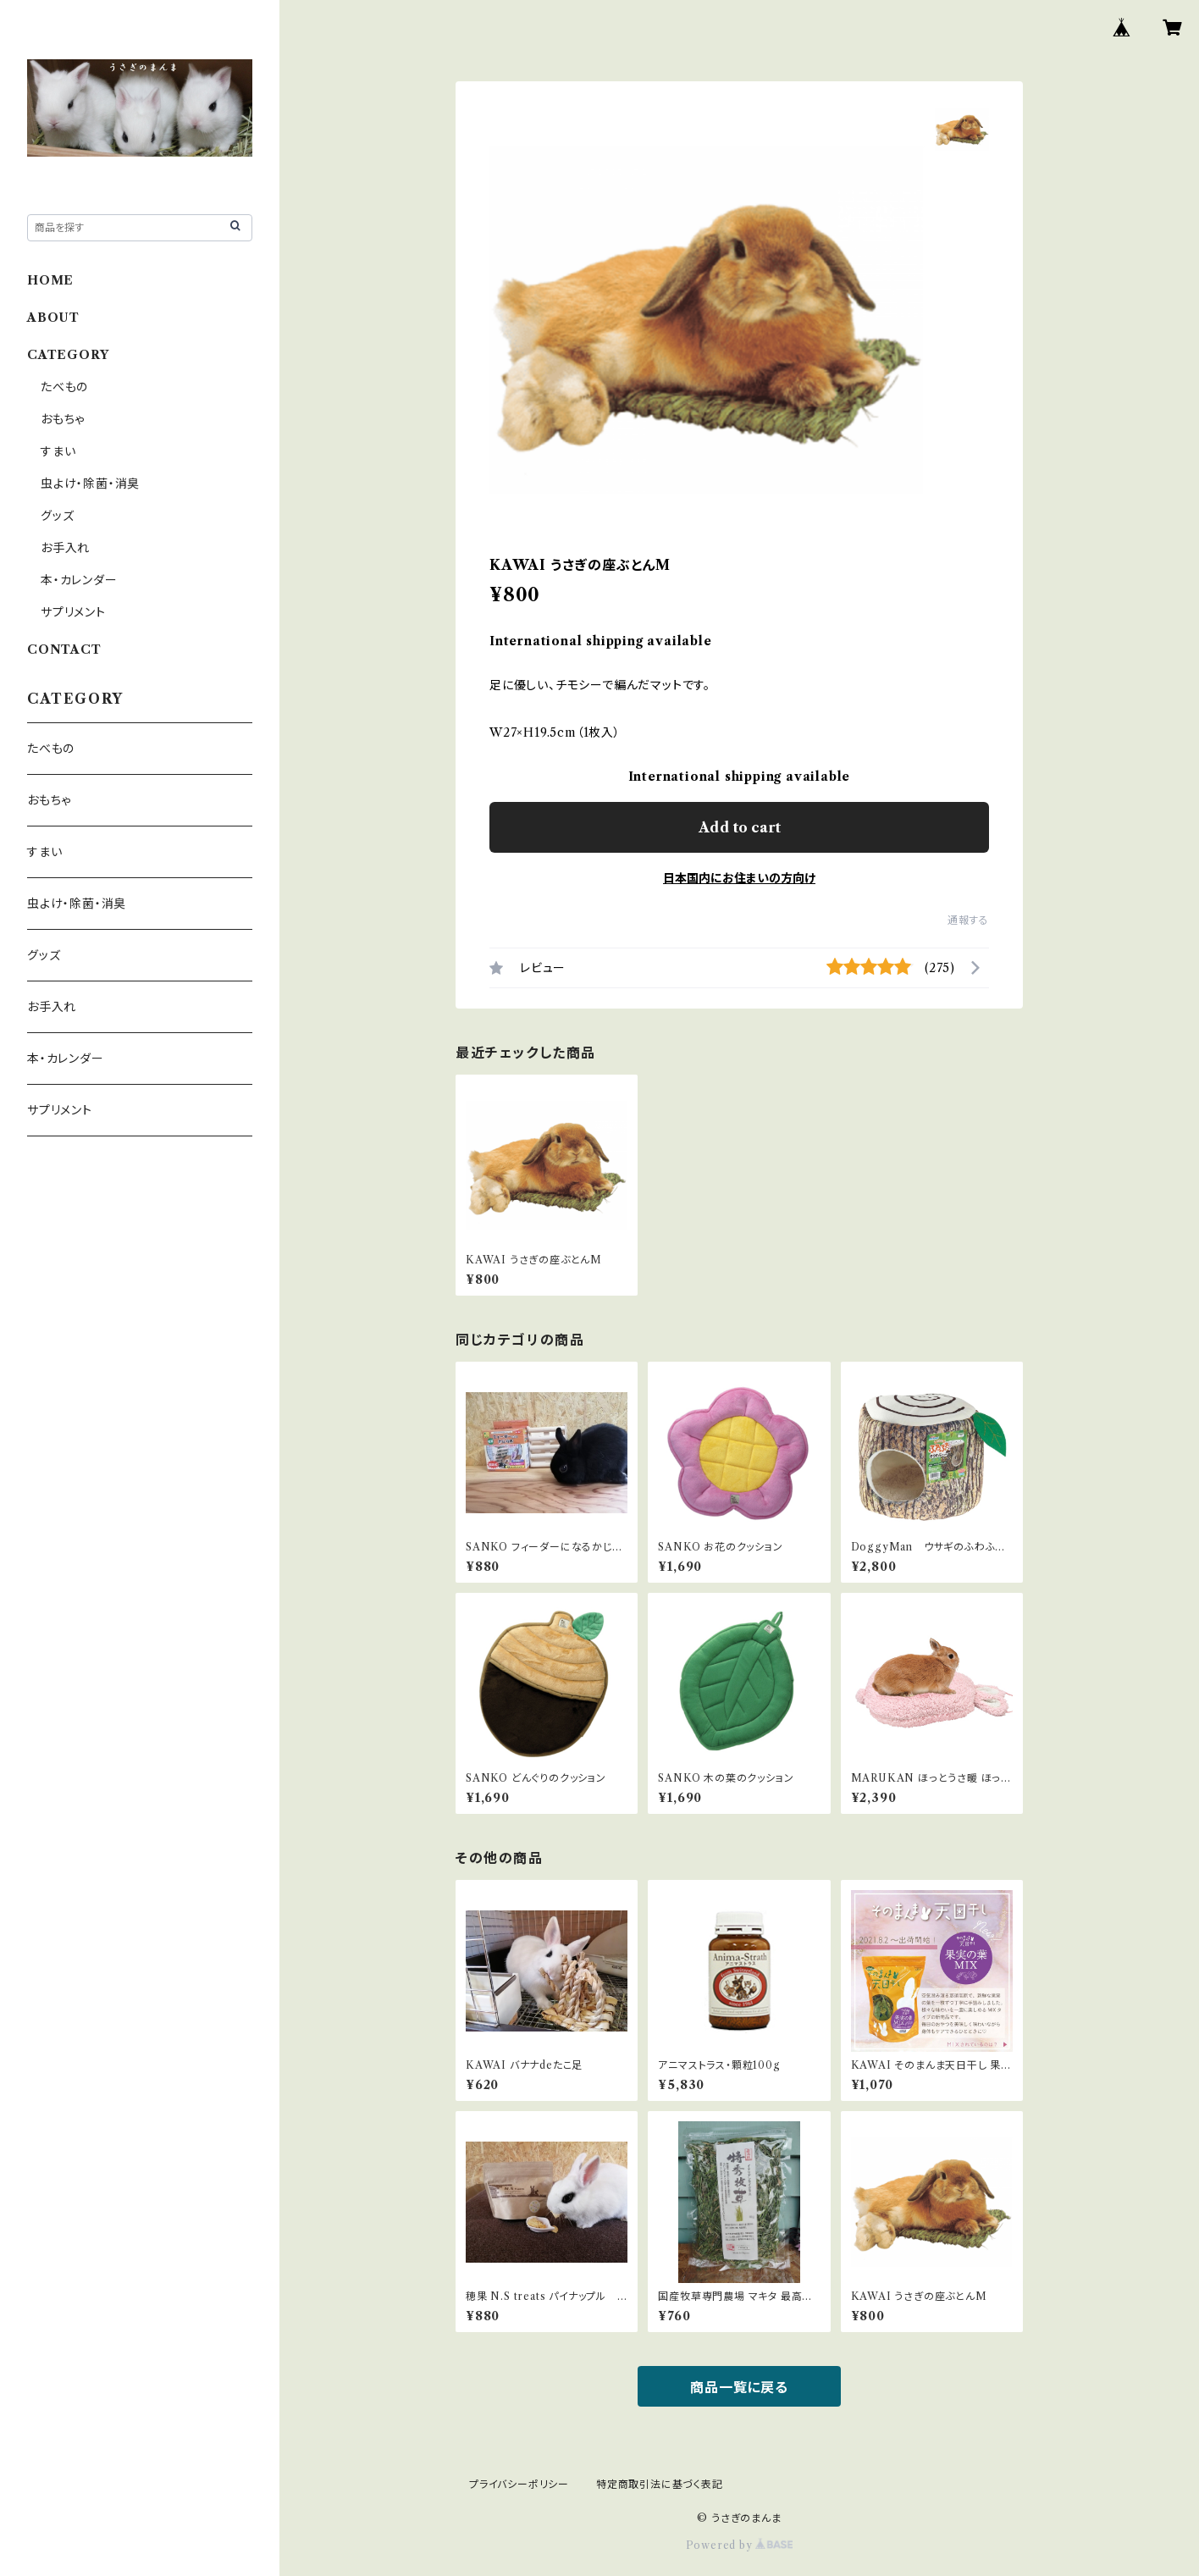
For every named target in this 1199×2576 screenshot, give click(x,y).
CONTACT (64, 649)
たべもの (64, 387)
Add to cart (740, 827)
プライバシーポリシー (519, 2484)
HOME (50, 280)
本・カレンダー (79, 580)
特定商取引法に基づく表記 (659, 2484)
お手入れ (65, 548)
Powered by (739, 2545)
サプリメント (73, 612)
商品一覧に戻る (739, 2387)
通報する (968, 920)
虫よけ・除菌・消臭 (90, 483)
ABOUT (53, 317)
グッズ (57, 515)
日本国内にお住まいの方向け (739, 878)
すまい (58, 451)
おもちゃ (63, 419)
